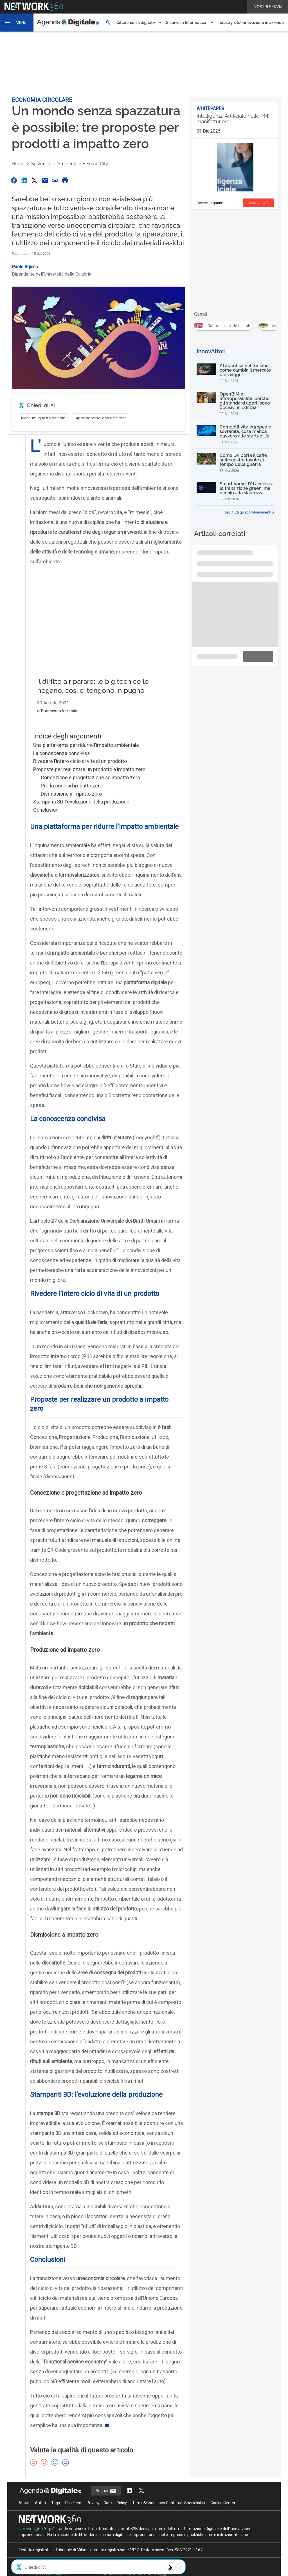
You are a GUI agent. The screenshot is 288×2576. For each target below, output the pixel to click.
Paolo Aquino (25, 266)
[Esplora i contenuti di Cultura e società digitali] (224, 324)
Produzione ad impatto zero (71, 797)
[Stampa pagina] (65, 180)
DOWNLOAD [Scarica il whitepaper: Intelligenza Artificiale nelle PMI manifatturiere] (258, 203)
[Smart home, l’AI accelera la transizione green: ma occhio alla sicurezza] (235, 491)
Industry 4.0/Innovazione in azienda (250, 22)
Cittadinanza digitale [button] (135, 22)
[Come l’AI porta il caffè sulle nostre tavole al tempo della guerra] (235, 462)
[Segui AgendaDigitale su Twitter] (141, 2502)
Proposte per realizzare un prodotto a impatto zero (89, 781)
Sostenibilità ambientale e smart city (69, 163)
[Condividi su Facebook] (14, 180)
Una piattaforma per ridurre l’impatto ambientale (86, 757)
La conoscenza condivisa (61, 765)
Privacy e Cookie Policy (107, 2514)
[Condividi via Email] (44, 180)
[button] (17, 23)
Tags (55, 2514)
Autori (40, 2514)
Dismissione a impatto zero (71, 805)
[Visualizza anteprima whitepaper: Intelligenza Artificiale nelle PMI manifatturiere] (235, 167)
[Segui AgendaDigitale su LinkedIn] (129, 2502)
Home (18, 163)
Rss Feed (73, 2514)
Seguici (106, 2502)
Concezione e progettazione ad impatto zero (90, 789)
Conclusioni (46, 821)
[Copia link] (54, 180)
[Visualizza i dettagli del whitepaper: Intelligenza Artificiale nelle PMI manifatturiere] (235, 120)
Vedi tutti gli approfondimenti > (249, 512)
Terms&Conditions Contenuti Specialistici (168, 2514)
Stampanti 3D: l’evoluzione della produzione (81, 813)
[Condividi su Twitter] (34, 180)
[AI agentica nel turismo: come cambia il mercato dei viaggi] (235, 373)
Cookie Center (222, 2514)
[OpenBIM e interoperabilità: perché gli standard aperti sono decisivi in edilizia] (235, 404)
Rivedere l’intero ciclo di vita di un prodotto (80, 773)
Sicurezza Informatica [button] (186, 22)
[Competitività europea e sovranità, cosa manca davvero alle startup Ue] (235, 434)
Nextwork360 (31, 2540)
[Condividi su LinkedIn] (24, 180)
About (24, 2514)
